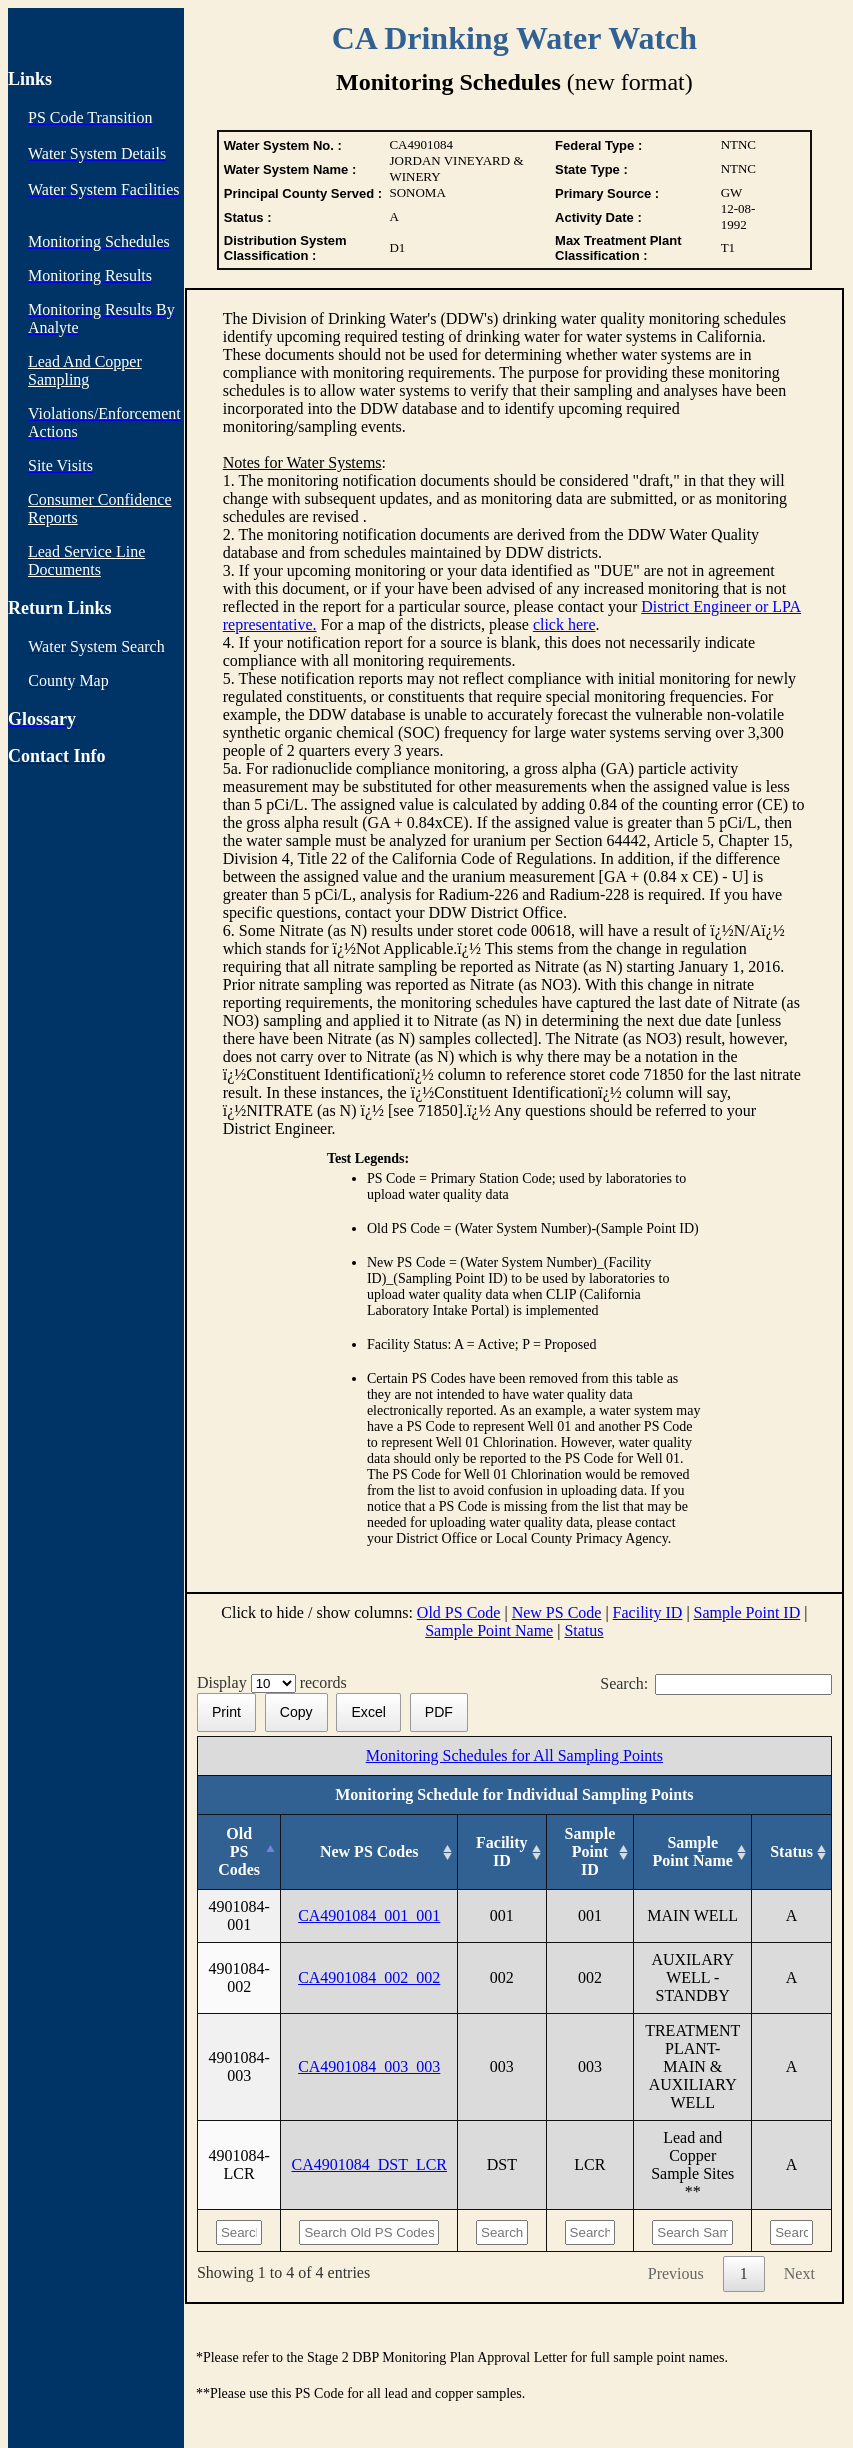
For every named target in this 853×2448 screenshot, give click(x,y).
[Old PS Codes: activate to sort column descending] (239, 1852)
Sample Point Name (489, 1630)
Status (583, 1630)
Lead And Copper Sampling (85, 370)
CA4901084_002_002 (369, 1977)
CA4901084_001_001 (369, 1915)
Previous (676, 2273)
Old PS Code (459, 1612)
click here (564, 624)
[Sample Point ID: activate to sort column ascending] (590, 1852)
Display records (276, 1682)
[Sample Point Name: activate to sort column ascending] (693, 1852)
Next (799, 2273)
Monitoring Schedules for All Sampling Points (514, 1755)
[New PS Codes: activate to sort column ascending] (369, 1852)
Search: (716, 1683)
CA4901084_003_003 (369, 2066)
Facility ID (648, 1612)
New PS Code (557, 1612)
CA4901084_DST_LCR (369, 2164)
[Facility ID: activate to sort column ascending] (502, 1852)
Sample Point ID (747, 1612)
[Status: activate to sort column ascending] (792, 1852)
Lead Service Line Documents (86, 560)
